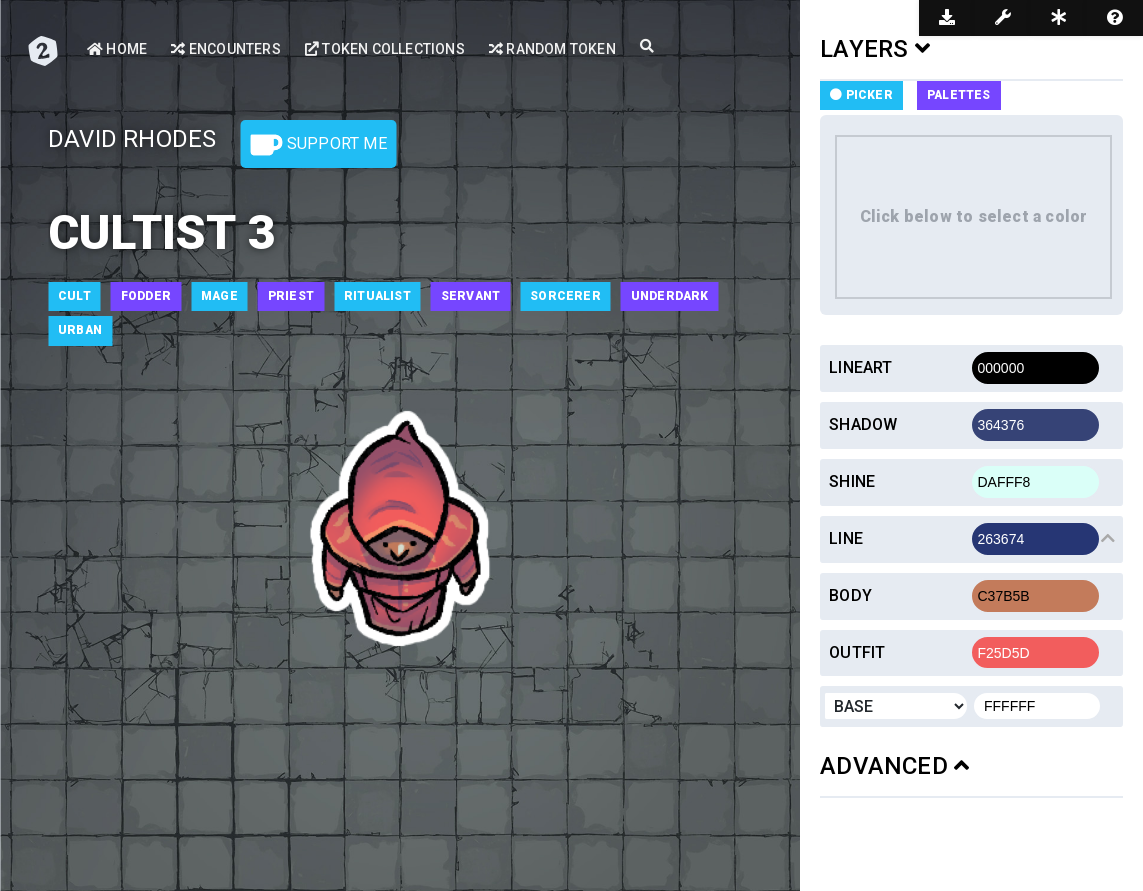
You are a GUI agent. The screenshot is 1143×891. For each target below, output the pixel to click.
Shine (852, 481)
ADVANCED (894, 766)
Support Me (319, 145)
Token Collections (385, 49)
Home (117, 49)
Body (850, 595)
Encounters (225, 49)
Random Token (552, 49)
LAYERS (875, 49)
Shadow (863, 424)
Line (846, 538)
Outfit (857, 652)
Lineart (860, 367)
